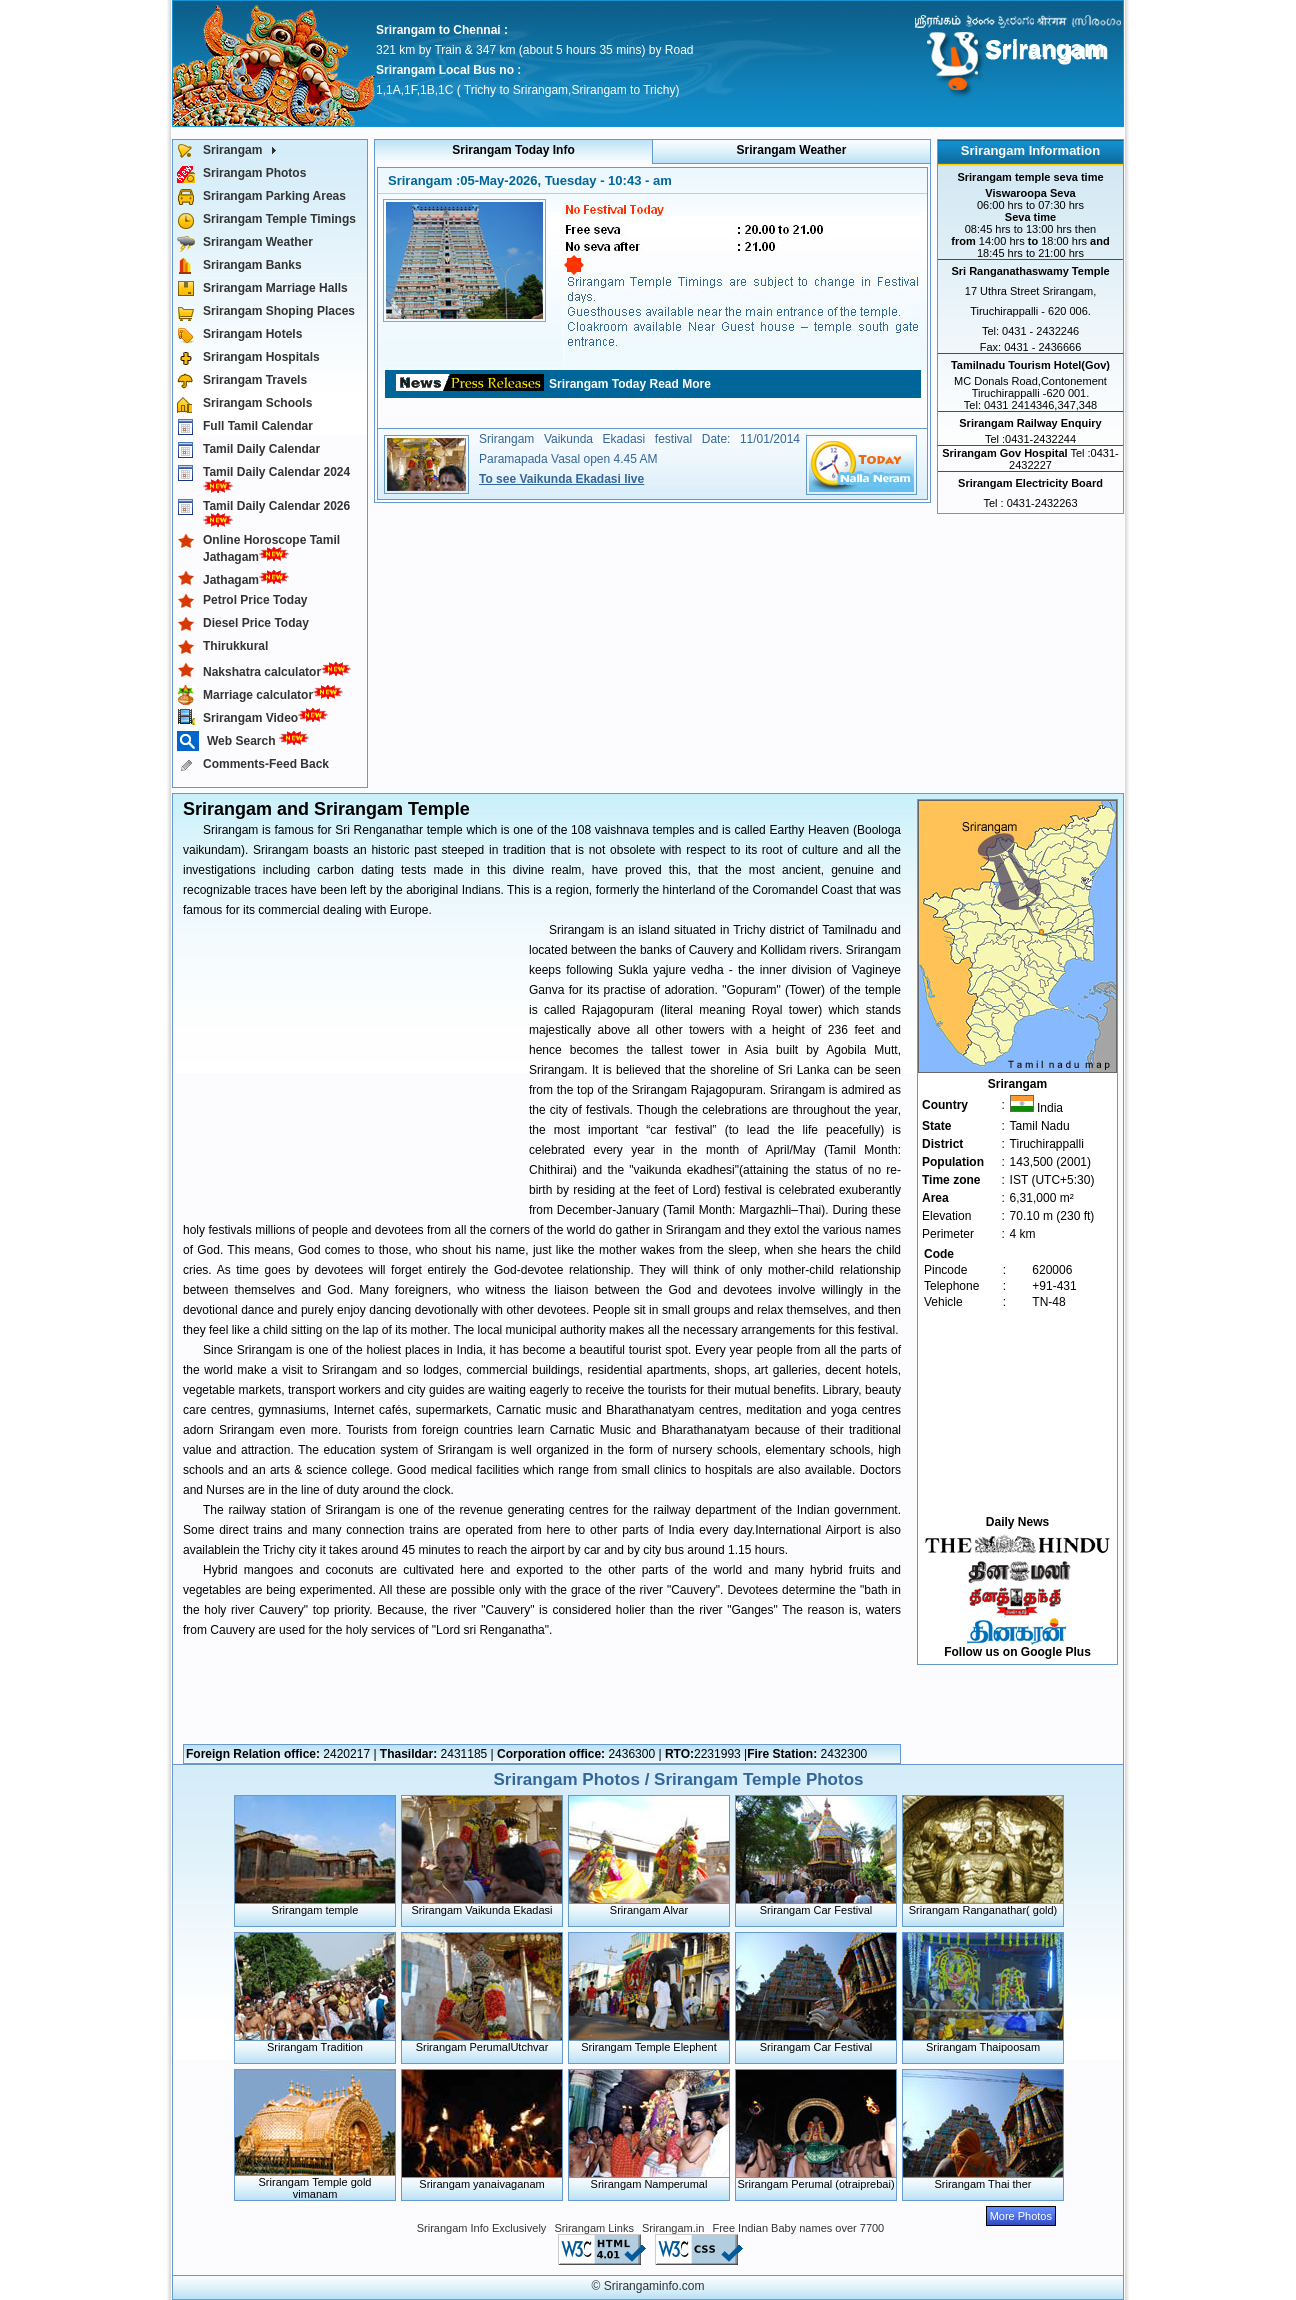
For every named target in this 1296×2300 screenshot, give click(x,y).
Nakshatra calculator (268, 670)
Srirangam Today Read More (630, 384)
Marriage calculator (264, 693)
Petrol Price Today (242, 601)
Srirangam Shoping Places (266, 312)
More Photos (1021, 2216)
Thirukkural (222, 647)
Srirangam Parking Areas (261, 197)
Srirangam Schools (244, 404)
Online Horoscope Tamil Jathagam (258, 548)
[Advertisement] (351, 1065)
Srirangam (230, 151)
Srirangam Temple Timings (266, 220)
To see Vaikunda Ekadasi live (561, 479)
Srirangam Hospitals (248, 358)
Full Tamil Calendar (245, 427)
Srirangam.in (673, 2228)
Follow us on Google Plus (1017, 1652)
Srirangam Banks (239, 266)
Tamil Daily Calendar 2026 (263, 513)
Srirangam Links (593, 2228)
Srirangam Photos (241, 174)
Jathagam (237, 578)
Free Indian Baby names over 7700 (798, 2228)
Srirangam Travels (242, 381)
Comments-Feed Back (253, 765)
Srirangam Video (256, 716)
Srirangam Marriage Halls (262, 289)
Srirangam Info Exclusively (482, 2228)
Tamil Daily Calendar (248, 450)
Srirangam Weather (245, 243)
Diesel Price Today (243, 624)
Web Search (247, 741)
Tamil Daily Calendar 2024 (263, 479)
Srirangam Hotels (239, 335)
